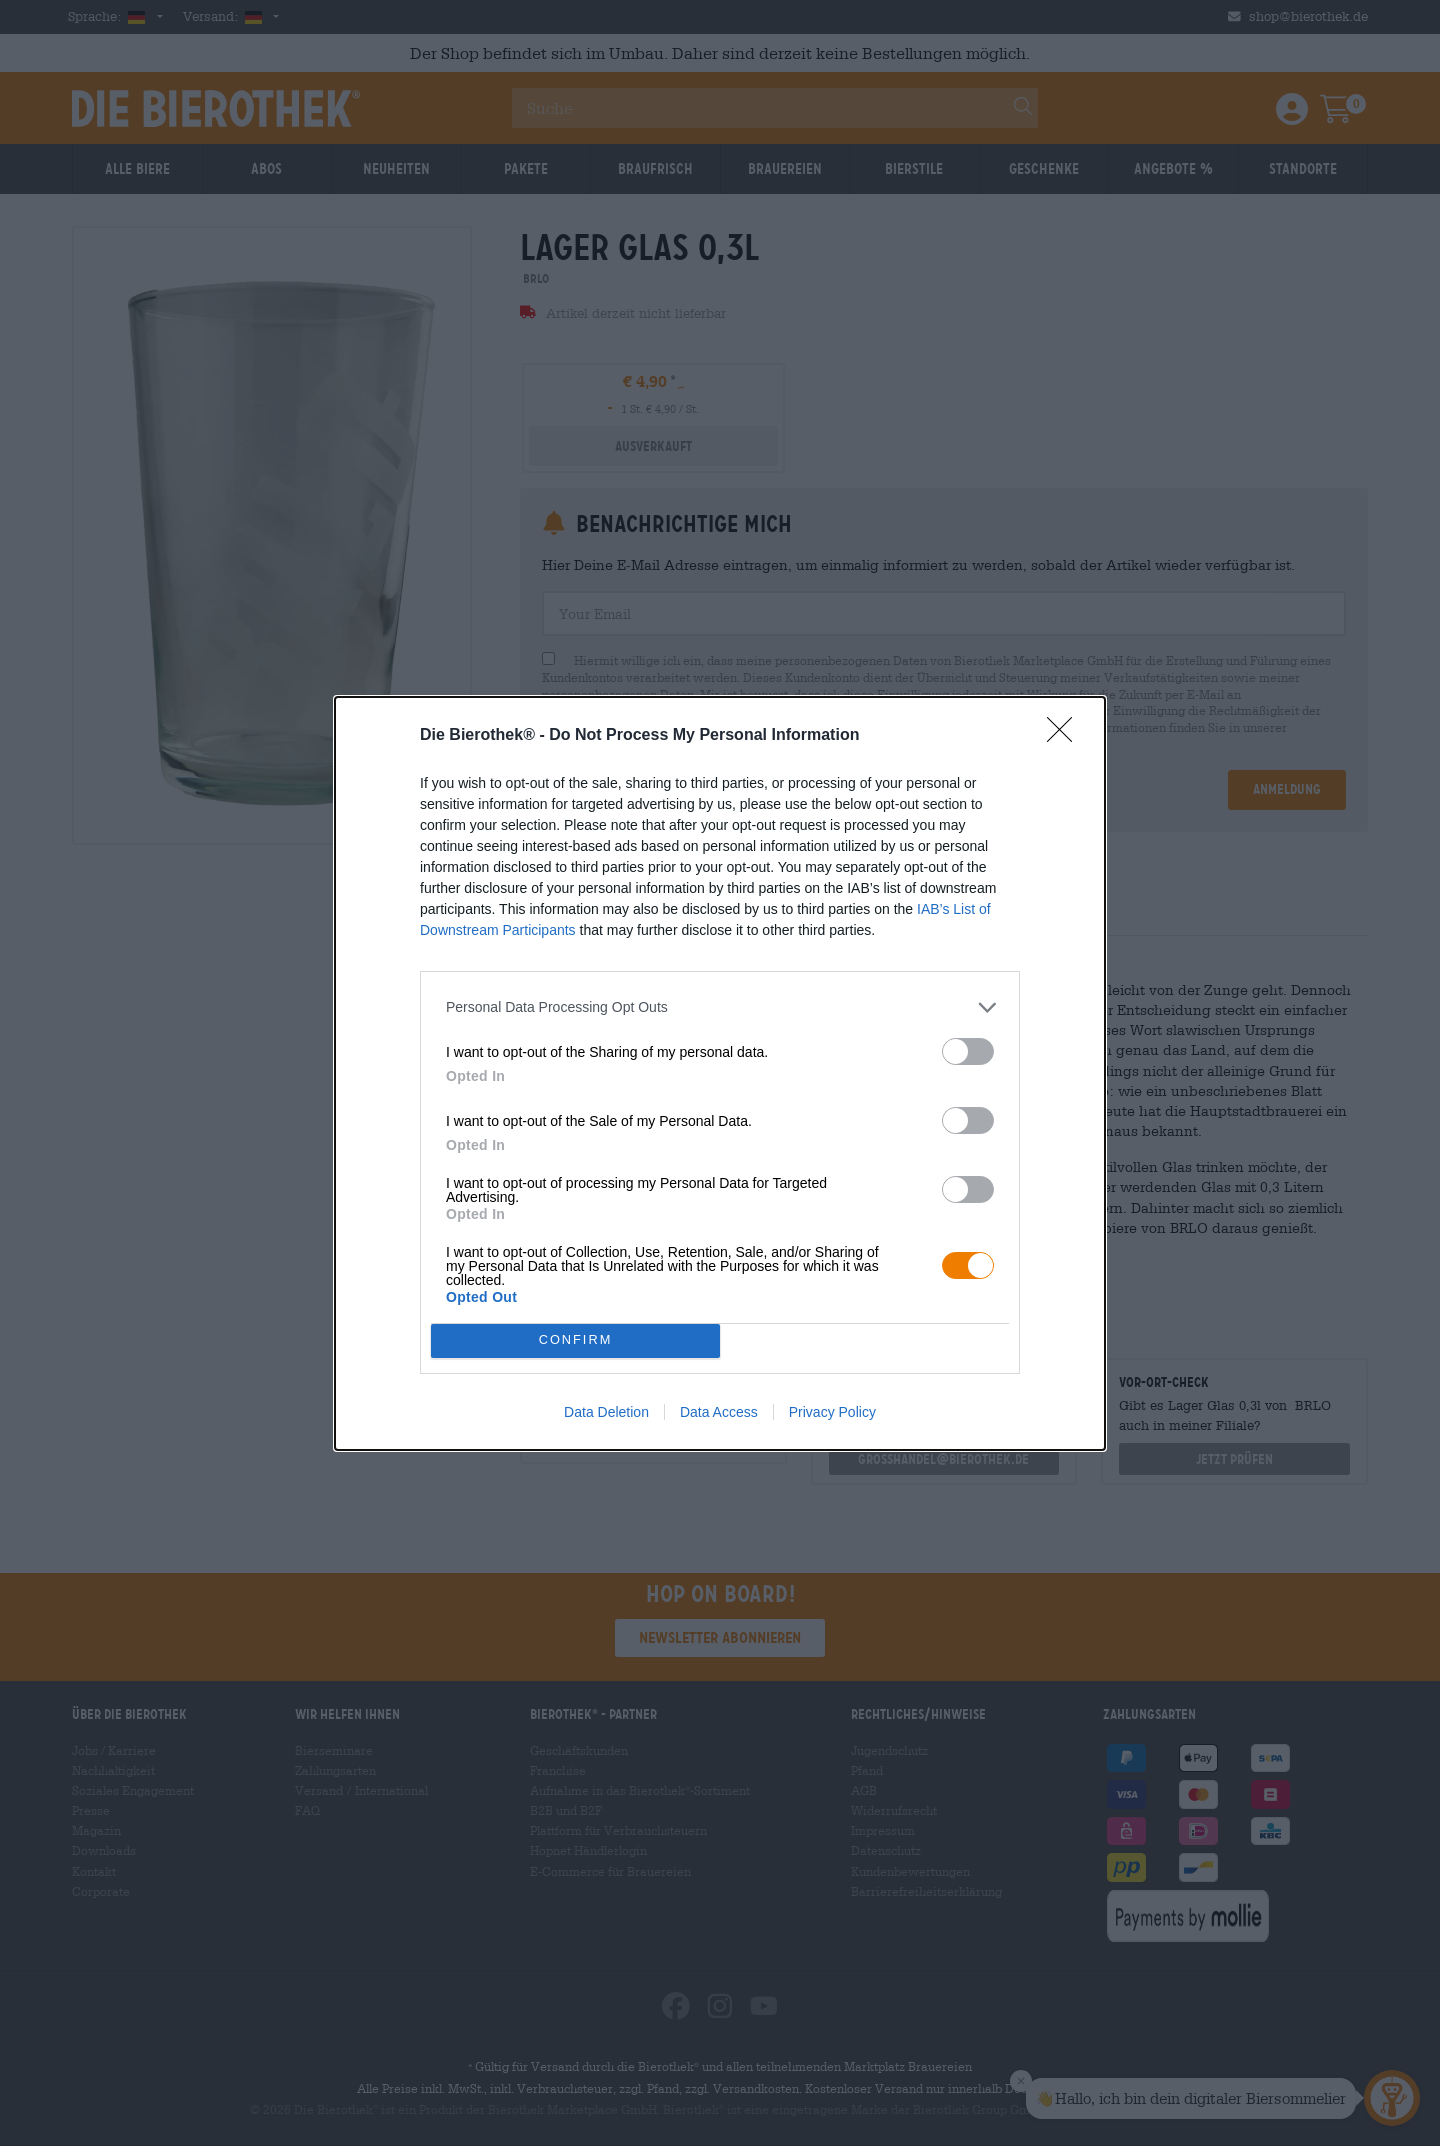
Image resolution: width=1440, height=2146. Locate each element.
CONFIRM (575, 1340)
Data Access (719, 1412)
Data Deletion (606, 1412)
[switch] (968, 1051)
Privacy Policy (832, 1412)
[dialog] (720, 1073)
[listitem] (720, 1007)
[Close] (1066, 736)
